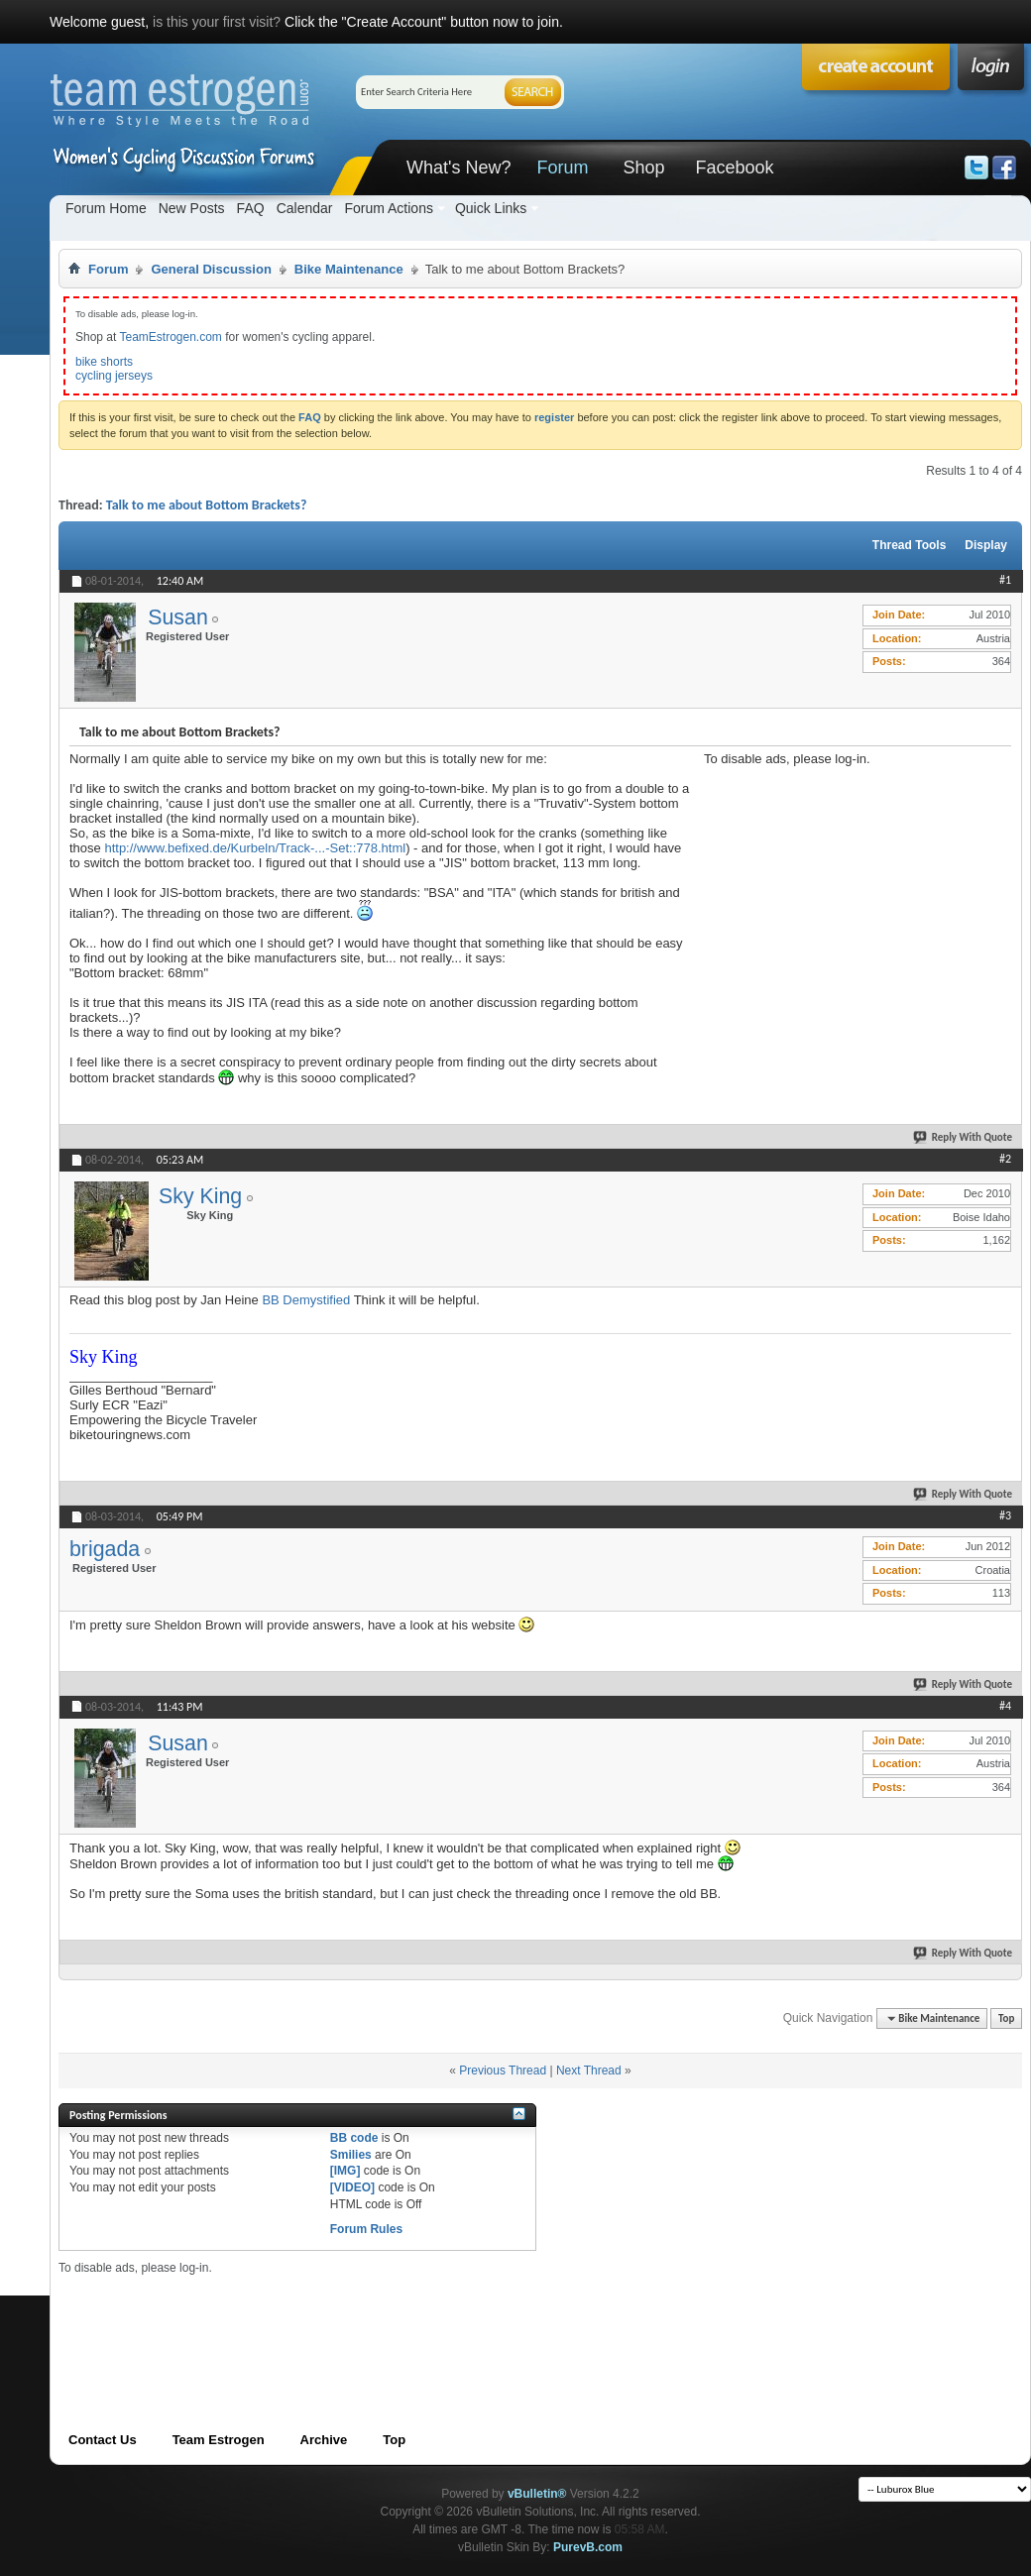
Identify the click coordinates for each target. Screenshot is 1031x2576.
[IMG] (345, 2171)
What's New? (458, 167)
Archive (324, 2439)
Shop (643, 167)
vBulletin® (537, 2494)
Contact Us (102, 2439)
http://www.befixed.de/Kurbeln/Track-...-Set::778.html (254, 847)
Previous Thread (502, 2070)
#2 (1005, 1159)
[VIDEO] (352, 2187)
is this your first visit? (217, 22)
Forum (562, 167)
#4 (1005, 1706)
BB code (354, 2138)
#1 (1005, 580)
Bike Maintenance (348, 269)
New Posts (192, 208)
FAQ (251, 208)
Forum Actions (388, 208)
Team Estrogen (218, 2439)
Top (1006, 2018)
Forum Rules (366, 2229)
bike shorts (104, 362)
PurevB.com (588, 2547)
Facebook (734, 167)
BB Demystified (306, 1299)
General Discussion (211, 269)
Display (986, 545)
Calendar (305, 208)
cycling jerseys (114, 376)
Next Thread (589, 2070)
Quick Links (490, 208)
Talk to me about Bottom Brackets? (206, 505)
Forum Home (106, 208)
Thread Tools (909, 545)
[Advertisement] (852, 890)
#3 (1005, 1515)
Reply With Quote (963, 1137)
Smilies (351, 2155)
